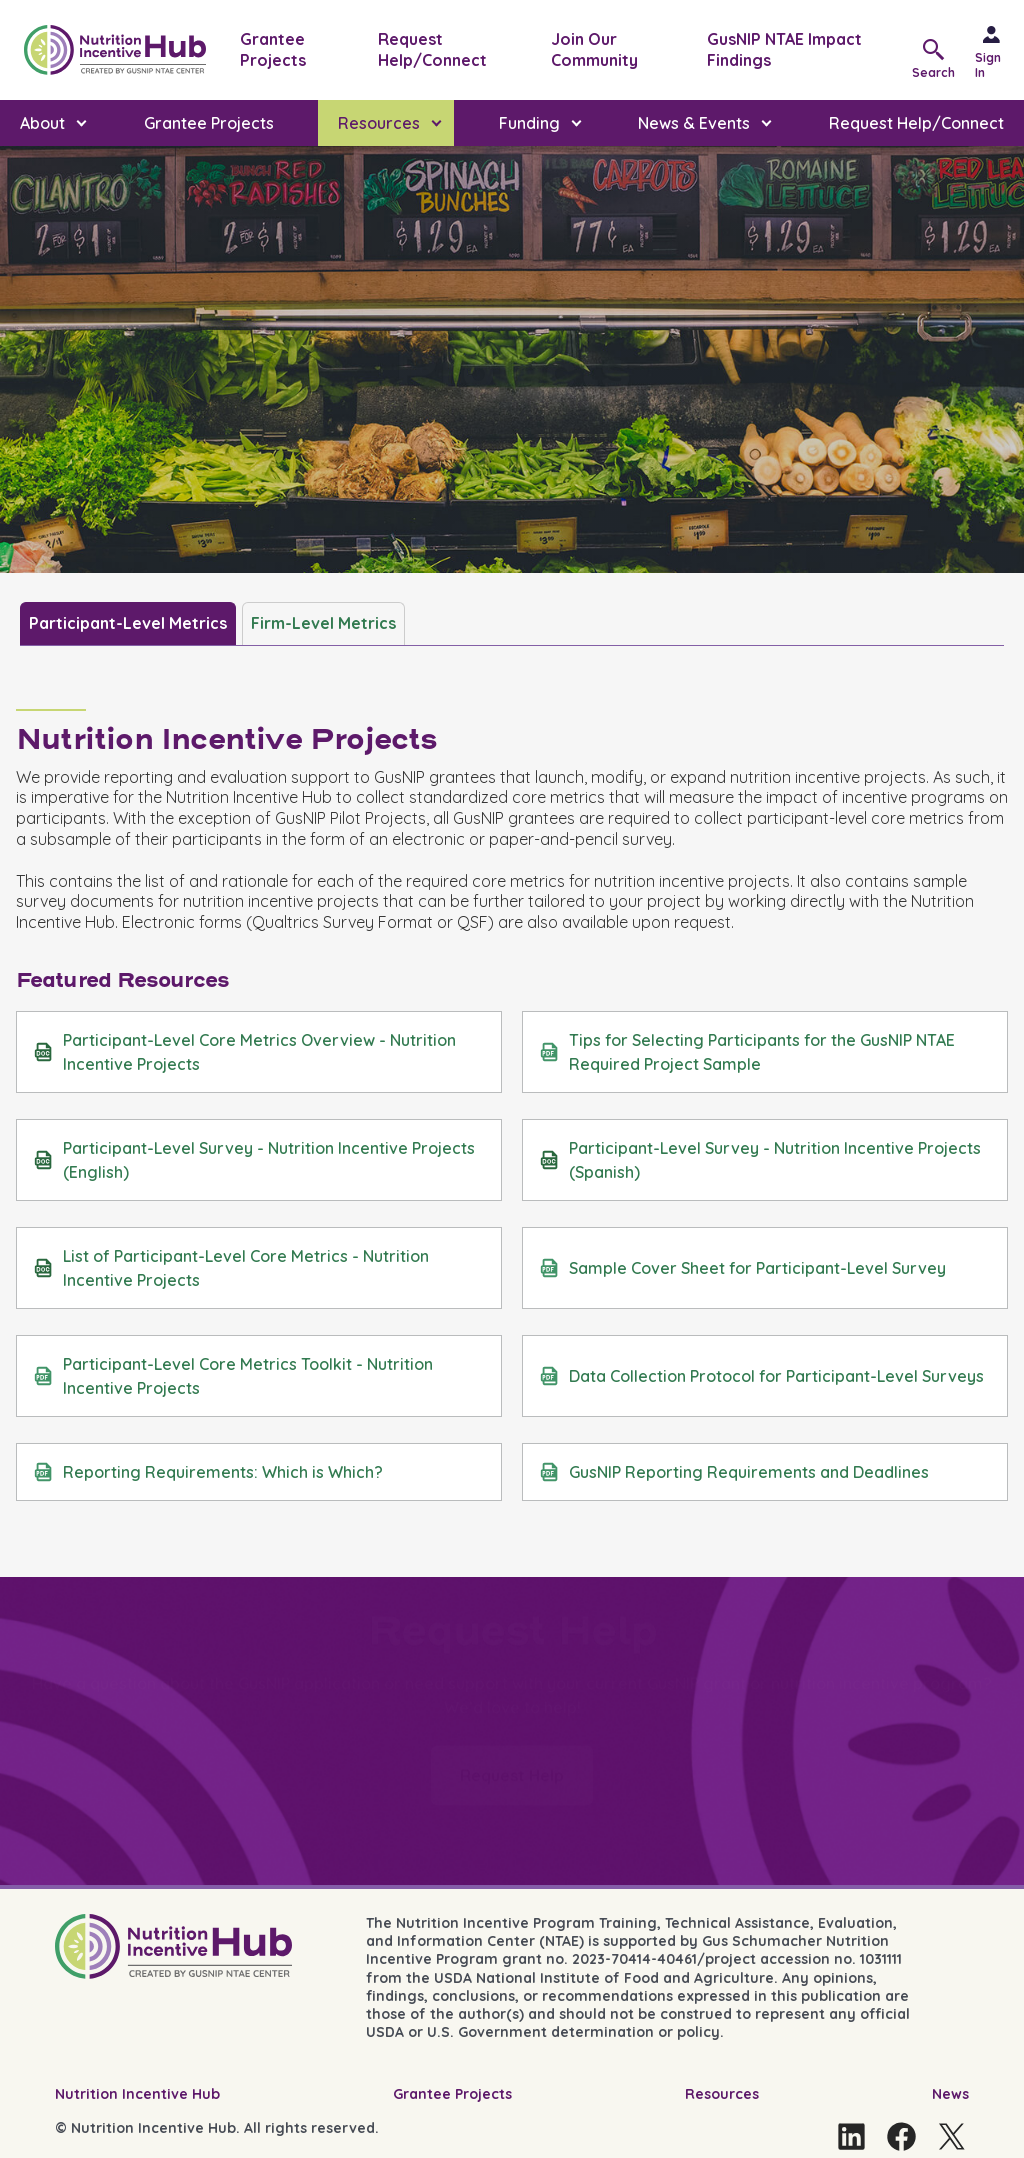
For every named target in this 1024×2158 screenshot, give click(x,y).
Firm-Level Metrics (323, 623)
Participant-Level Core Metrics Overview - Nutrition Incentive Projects (244, 1052)
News (950, 2094)
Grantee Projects (273, 49)
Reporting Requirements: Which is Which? (208, 1472)
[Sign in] (999, 50)
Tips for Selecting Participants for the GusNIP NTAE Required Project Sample (747, 1052)
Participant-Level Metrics (128, 623)
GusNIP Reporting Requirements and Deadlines (734, 1472)
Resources (722, 2094)
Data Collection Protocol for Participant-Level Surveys (761, 1376)
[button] (938, 57)
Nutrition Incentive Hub (137, 2094)
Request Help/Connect (432, 49)
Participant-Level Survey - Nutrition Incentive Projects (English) (254, 1160)
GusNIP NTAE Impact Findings (784, 49)
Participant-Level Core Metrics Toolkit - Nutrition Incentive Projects (233, 1376)
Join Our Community (594, 49)
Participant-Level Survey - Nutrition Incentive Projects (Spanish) (760, 1160)
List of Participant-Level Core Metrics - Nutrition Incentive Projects (231, 1268)
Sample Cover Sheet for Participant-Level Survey (742, 1268)
